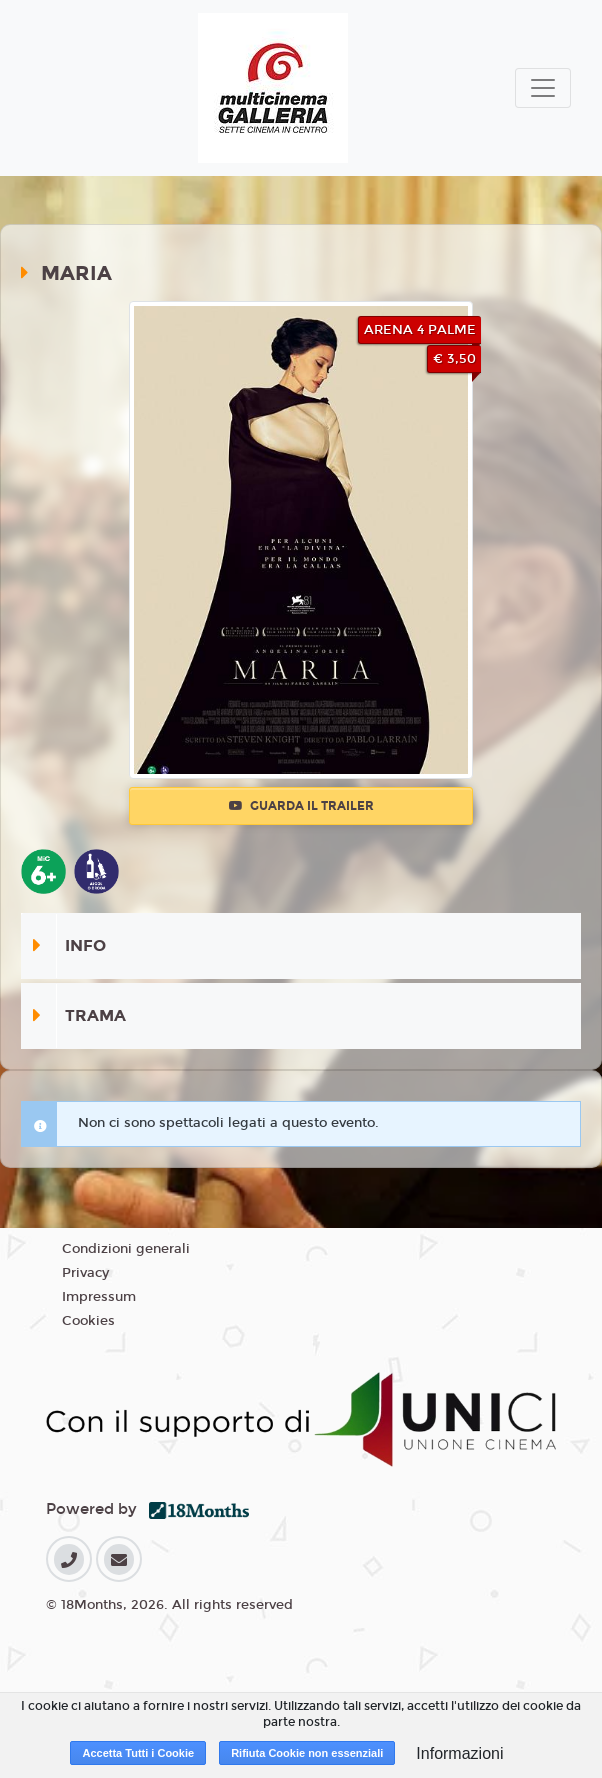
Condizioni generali (126, 1249)
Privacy (85, 1273)
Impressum (99, 1297)
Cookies (88, 1321)
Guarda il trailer (301, 806)
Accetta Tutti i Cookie (138, 1753)
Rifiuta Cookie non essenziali (307, 1753)
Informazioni (459, 1753)
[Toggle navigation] (543, 88)
